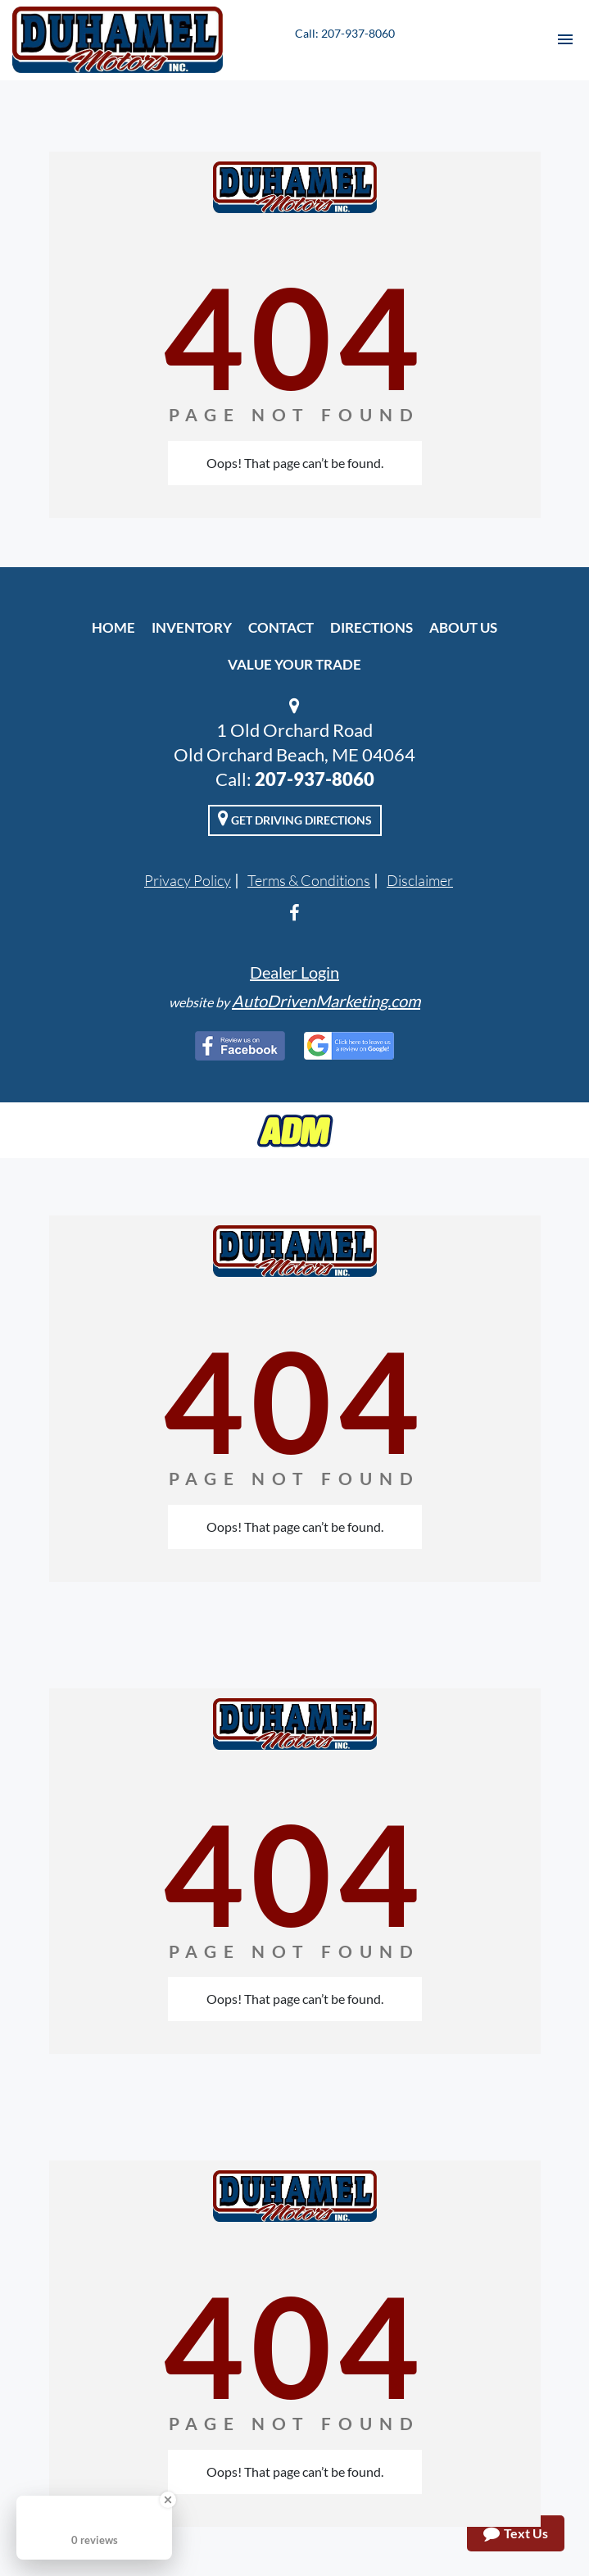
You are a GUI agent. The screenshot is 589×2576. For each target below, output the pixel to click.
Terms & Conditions (308, 880)
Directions (371, 627)
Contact (281, 627)
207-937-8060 (314, 779)
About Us (463, 627)
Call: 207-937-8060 (345, 33)
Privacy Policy (187, 880)
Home (113, 627)
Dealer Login (294, 972)
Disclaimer (420, 880)
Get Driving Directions (295, 818)
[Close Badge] (168, 2500)
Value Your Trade (294, 664)
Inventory (192, 627)
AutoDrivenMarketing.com (326, 1001)
